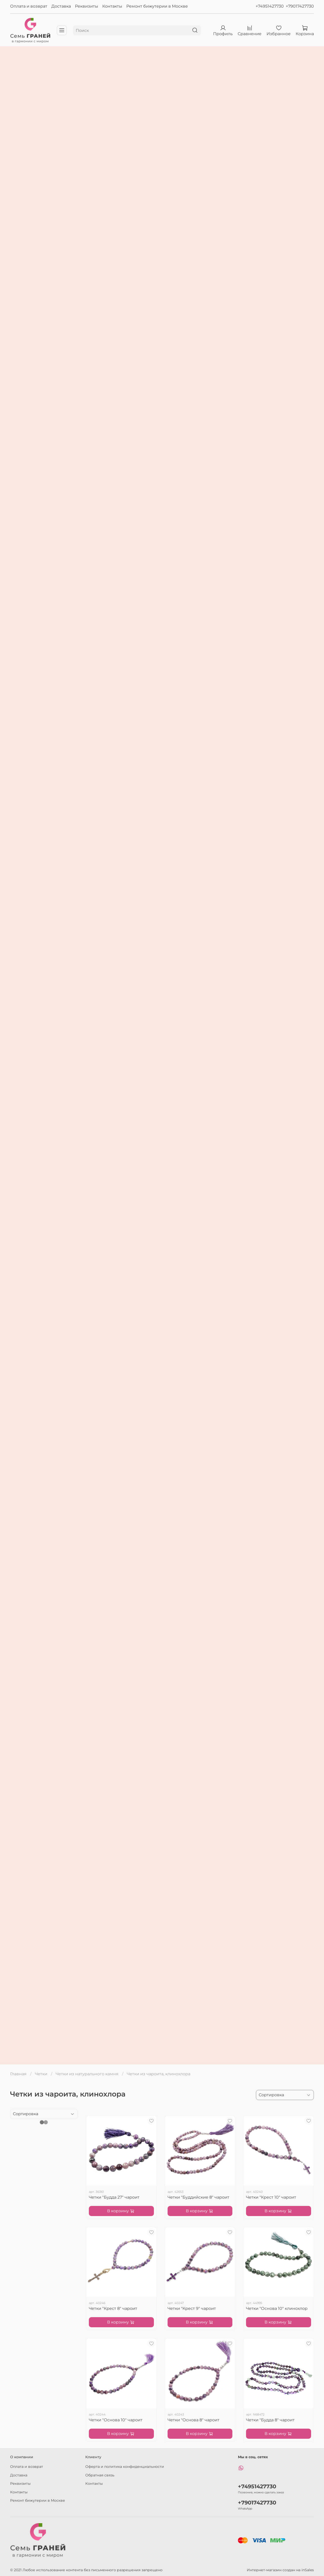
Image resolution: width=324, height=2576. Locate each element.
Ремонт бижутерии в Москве (157, 6)
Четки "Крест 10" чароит (271, 2197)
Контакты (112, 6)
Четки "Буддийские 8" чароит (198, 2197)
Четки (41, 2073)
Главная (18, 2073)
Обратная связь (99, 2475)
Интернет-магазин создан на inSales (280, 2570)
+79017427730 (300, 6)
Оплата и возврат (28, 6)
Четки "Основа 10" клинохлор (277, 2308)
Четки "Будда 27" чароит (114, 2197)
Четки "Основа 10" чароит (116, 2420)
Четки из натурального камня (87, 2073)
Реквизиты (86, 6)
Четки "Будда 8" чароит (270, 2420)
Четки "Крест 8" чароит (113, 2308)
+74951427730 (270, 6)
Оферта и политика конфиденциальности (124, 2466)
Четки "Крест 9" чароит (192, 2308)
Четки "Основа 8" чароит (193, 2420)
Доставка (61, 6)
